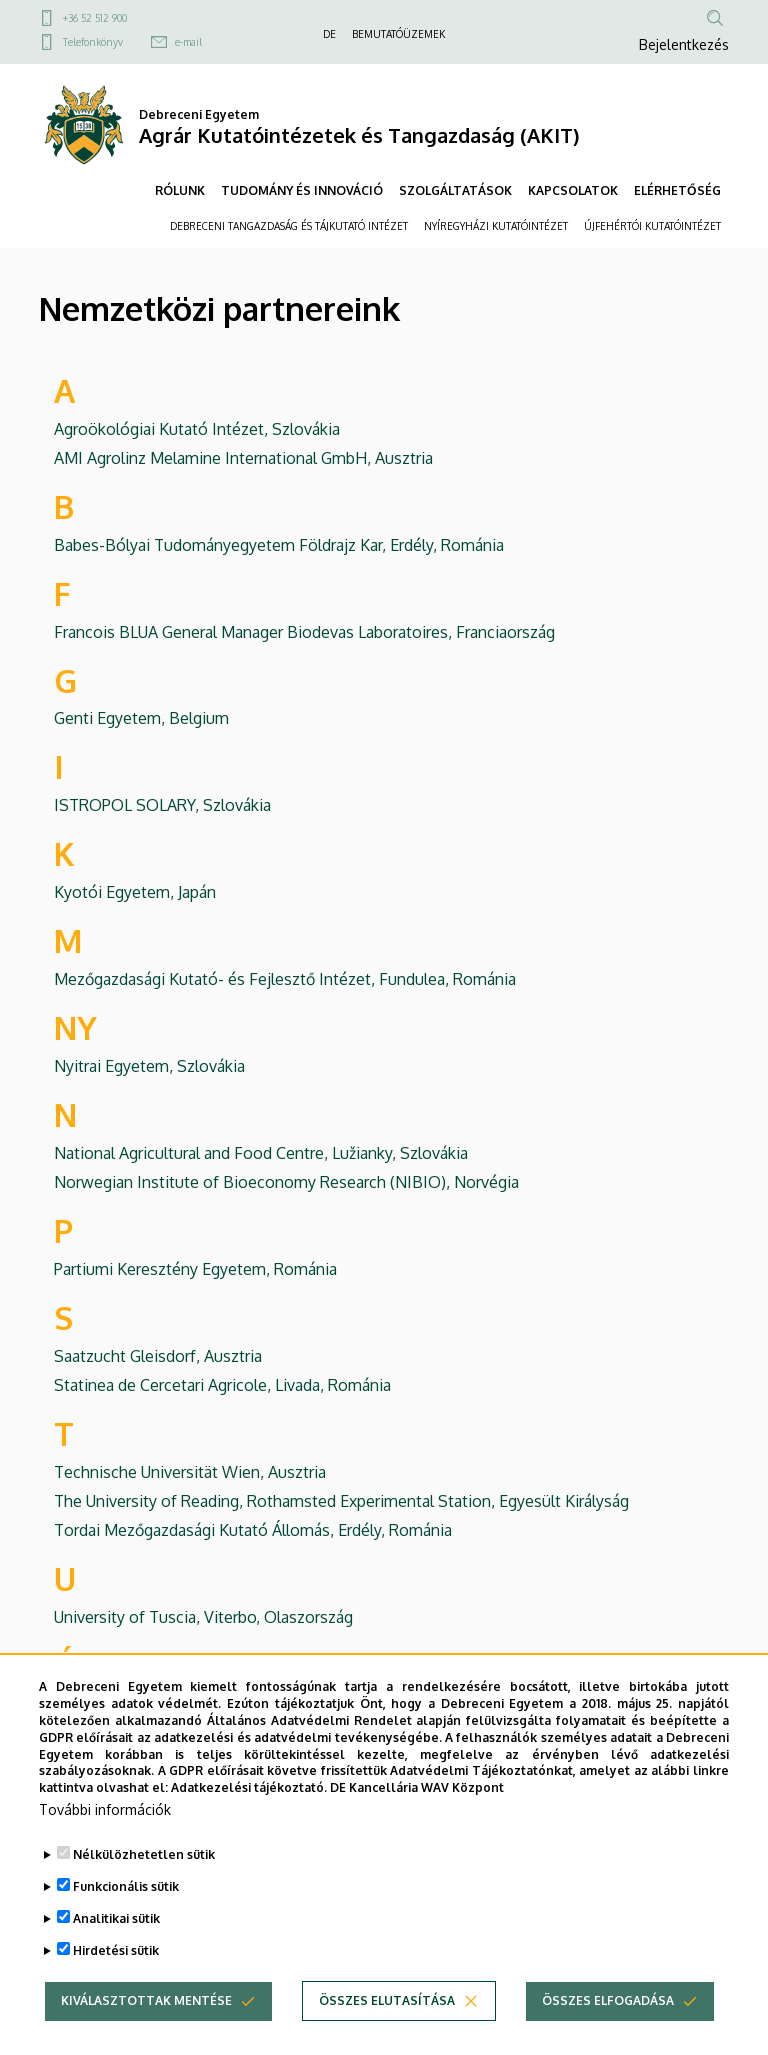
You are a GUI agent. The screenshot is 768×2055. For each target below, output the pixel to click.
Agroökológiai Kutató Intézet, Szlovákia (197, 429)
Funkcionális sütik (126, 1922)
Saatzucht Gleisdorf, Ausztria (158, 1356)
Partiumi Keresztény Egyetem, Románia (195, 1269)
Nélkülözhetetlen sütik (144, 1890)
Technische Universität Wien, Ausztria (190, 1472)
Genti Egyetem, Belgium (141, 718)
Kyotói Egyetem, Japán (135, 892)
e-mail (188, 42)
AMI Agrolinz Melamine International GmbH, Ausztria (243, 458)
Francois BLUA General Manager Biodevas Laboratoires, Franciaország (304, 632)
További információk (105, 1845)
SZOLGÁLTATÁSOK (455, 190)
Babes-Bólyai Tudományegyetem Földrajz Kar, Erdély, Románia (279, 545)
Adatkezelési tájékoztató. (249, 1823)
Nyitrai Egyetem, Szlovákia (149, 1066)
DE (329, 34)
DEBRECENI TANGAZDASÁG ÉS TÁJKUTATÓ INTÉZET (289, 226)
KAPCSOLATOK (573, 190)
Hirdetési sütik (116, 1986)
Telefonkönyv (93, 42)
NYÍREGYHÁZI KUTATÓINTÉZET (496, 226)
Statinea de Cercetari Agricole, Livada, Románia (222, 1385)
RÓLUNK (180, 190)
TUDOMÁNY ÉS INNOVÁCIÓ (302, 190)
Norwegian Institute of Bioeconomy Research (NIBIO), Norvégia (286, 1182)
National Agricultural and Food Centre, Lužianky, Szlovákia (261, 1153)
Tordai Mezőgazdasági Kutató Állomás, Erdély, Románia (253, 1530)
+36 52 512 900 (95, 18)
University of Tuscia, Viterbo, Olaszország (203, 1617)
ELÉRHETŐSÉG (677, 190)
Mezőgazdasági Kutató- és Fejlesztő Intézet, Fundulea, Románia (285, 979)
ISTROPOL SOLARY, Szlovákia (162, 805)
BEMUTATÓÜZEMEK (398, 34)
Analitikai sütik (116, 1954)
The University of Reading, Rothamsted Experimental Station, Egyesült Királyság (341, 1501)
